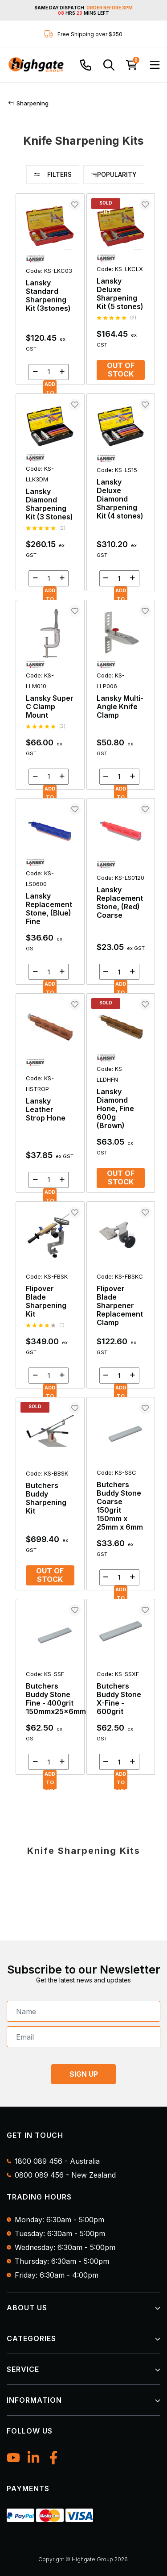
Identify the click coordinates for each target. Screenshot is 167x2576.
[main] (85, 989)
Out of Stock (120, 369)
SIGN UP (83, 2074)
